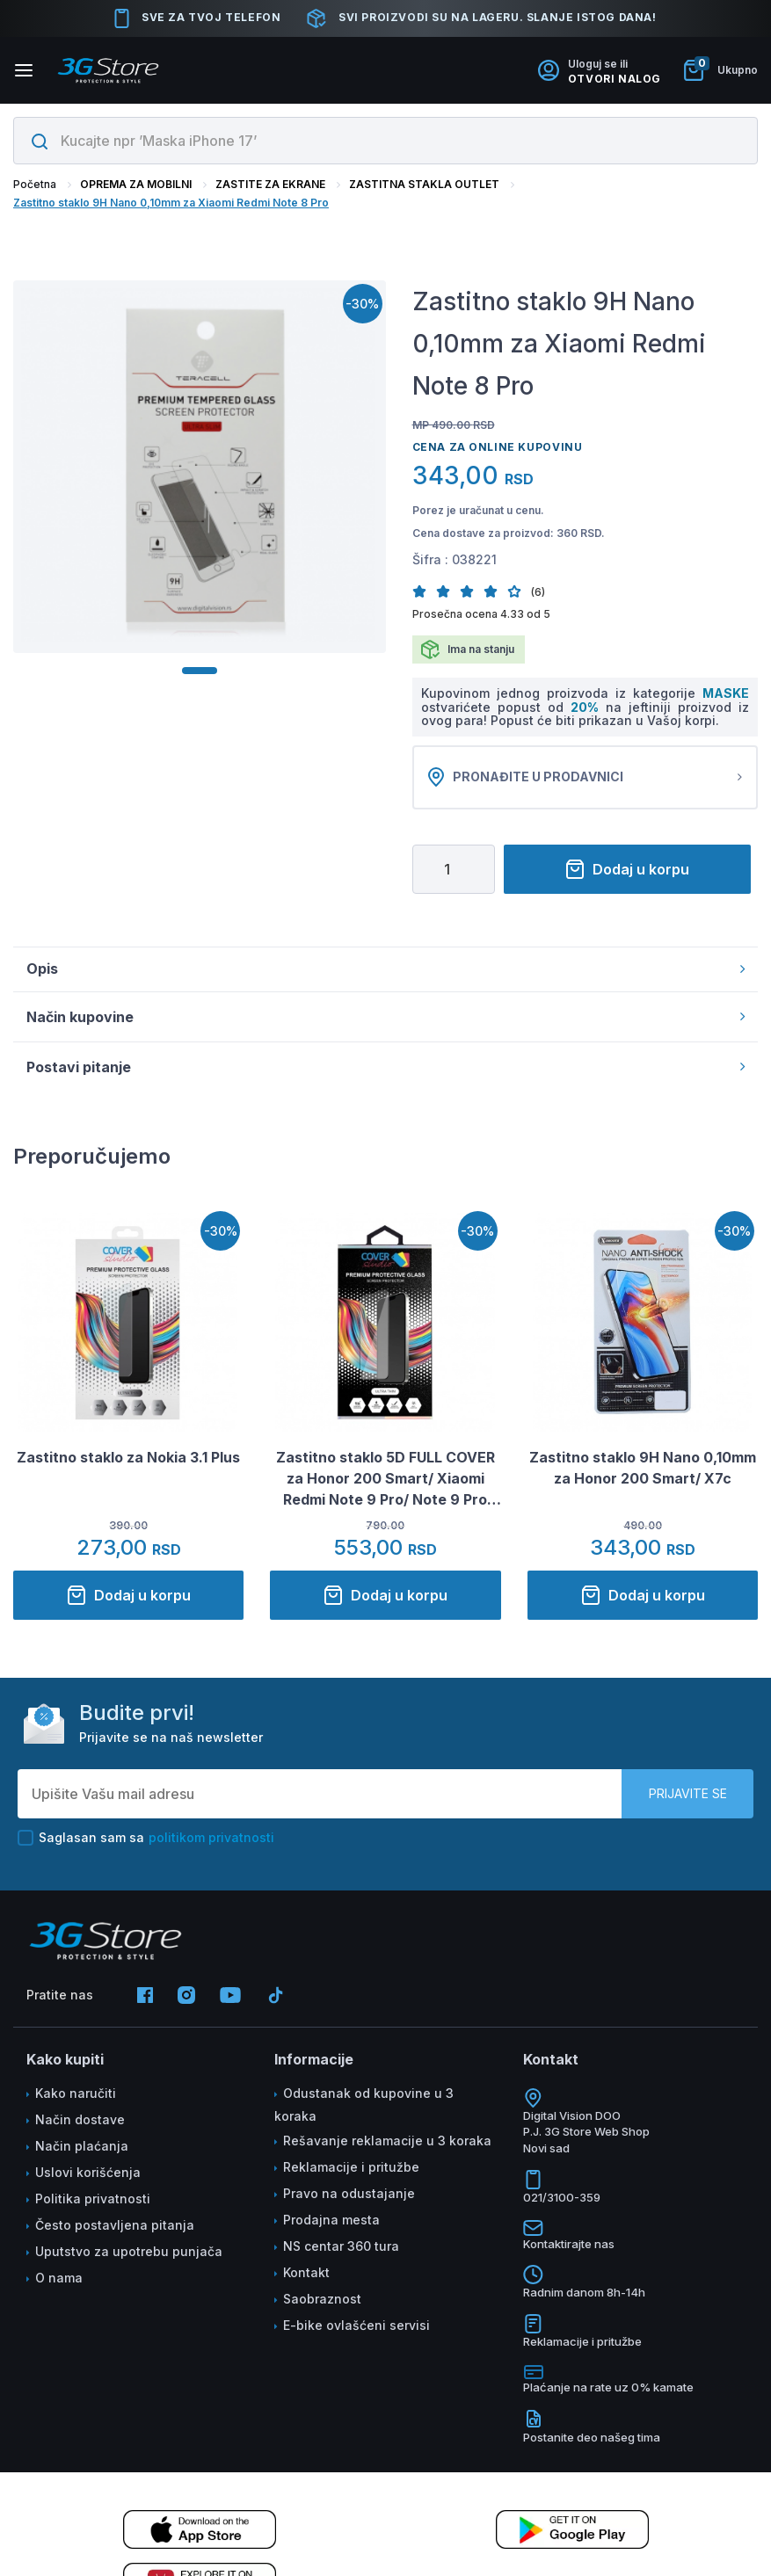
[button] (424, 591)
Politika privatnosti (92, 2200)
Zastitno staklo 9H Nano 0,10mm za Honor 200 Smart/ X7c (642, 1470)
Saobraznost (322, 2300)
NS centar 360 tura (341, 2247)
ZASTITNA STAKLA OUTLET (424, 184)
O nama (59, 2279)
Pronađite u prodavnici (585, 778)
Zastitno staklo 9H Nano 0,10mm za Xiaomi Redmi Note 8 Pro (171, 202)
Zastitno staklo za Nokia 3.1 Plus (128, 1460)
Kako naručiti (75, 2094)
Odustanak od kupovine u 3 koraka (364, 2106)
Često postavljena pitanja (114, 2226)
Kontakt (306, 2274)
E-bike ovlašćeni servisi (356, 2326)
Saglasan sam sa (146, 1839)
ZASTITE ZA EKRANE (270, 184)
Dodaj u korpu (626, 871)
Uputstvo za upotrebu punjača (128, 2253)
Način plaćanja (81, 2147)
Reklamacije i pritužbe (351, 2168)
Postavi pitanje (385, 1069)
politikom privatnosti (211, 1839)
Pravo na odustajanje (349, 2195)
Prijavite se (688, 1795)
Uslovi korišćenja (88, 2173)
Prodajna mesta (331, 2221)
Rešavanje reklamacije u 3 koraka (387, 2142)
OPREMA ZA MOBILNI (136, 184)
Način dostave (80, 2121)
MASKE (725, 693)
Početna (34, 184)
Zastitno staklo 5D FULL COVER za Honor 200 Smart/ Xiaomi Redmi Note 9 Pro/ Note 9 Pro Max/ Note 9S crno (385, 1482)
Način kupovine (385, 1018)
